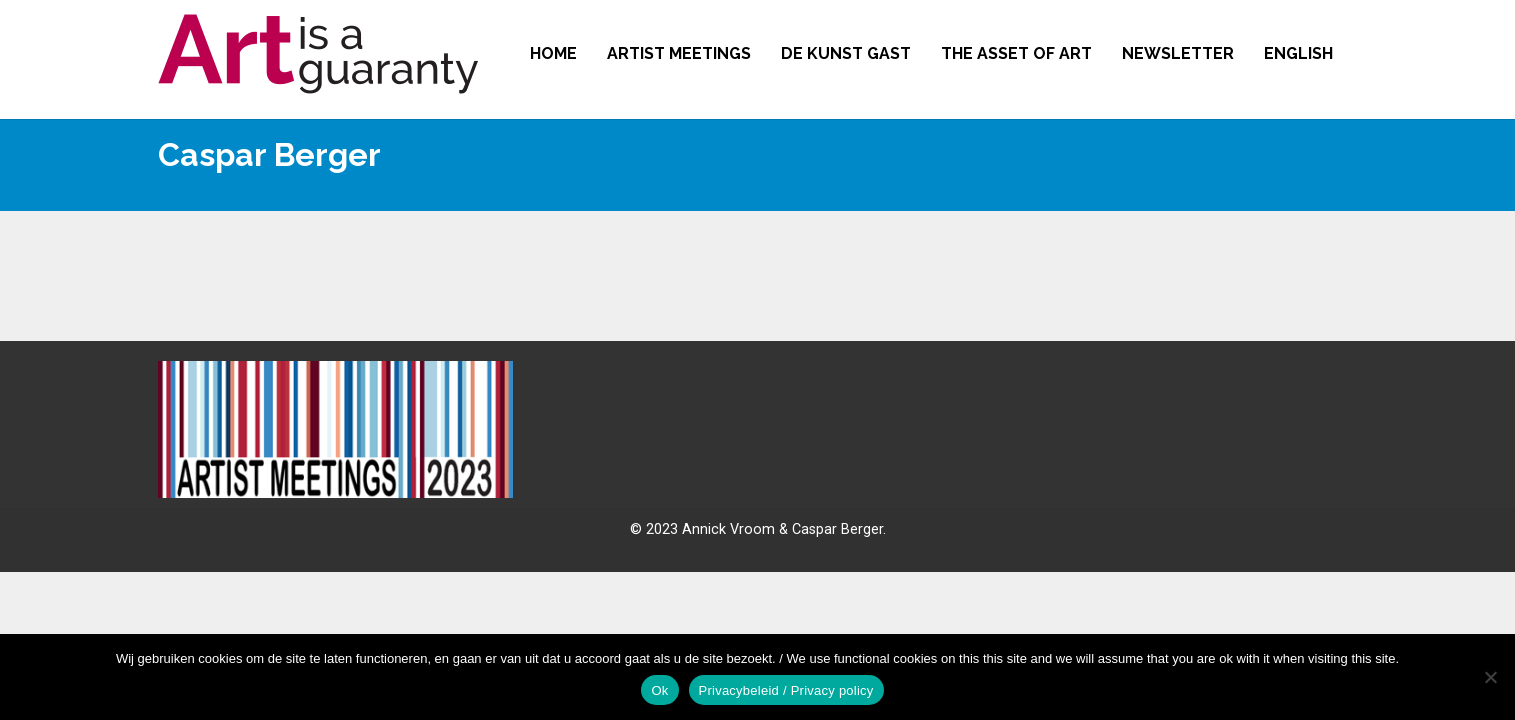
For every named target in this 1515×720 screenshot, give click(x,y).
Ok (659, 690)
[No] (1490, 677)
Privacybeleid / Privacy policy (786, 690)
